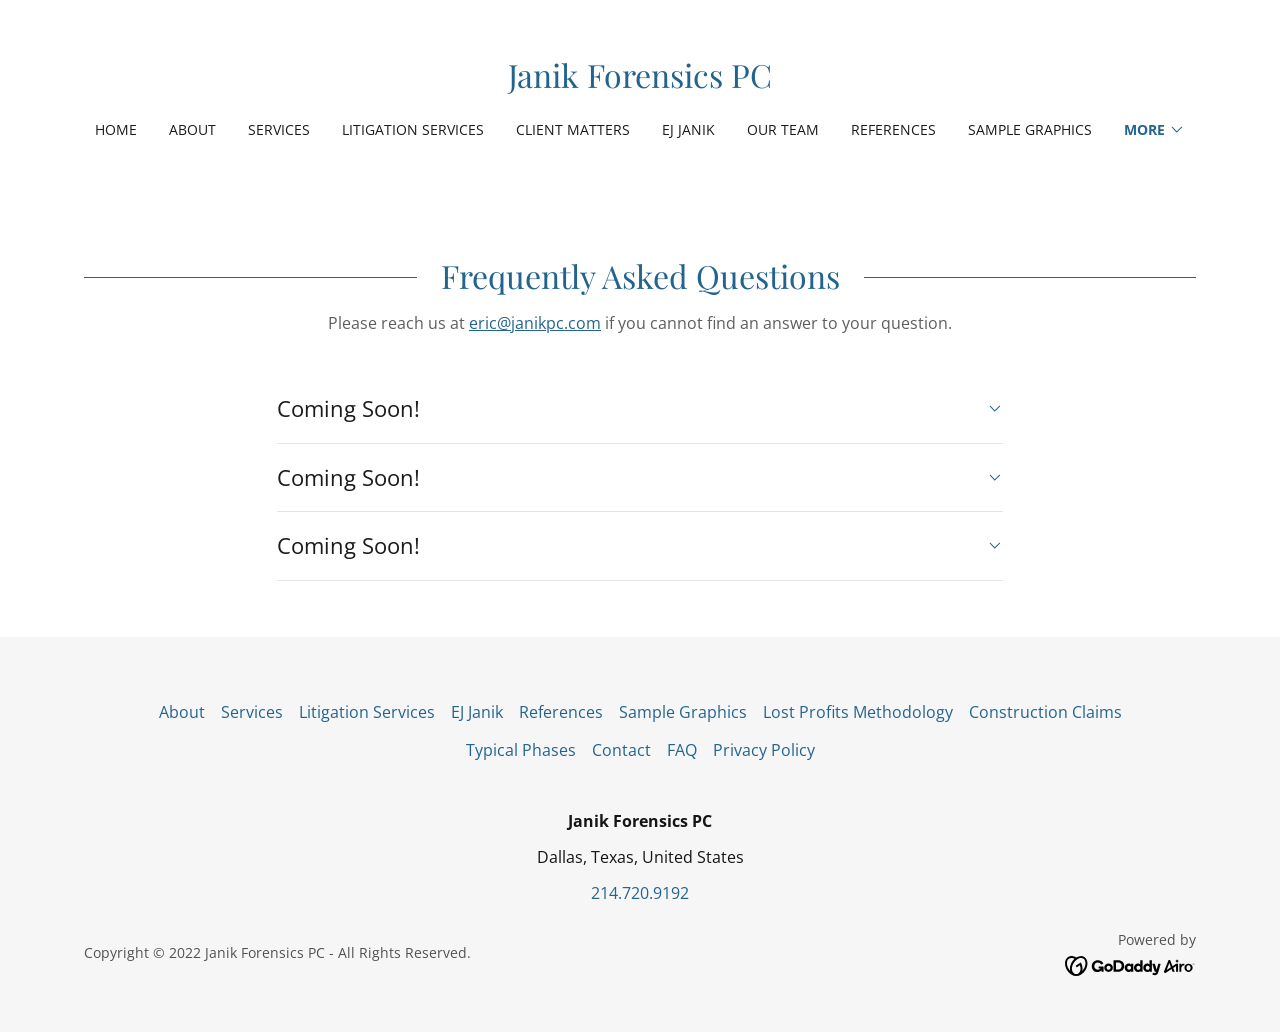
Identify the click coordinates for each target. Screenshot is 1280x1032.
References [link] (893, 129)
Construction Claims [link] (1045, 712)
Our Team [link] (783, 129)
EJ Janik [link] (688, 129)
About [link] (192, 129)
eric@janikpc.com (535, 323)
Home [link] (116, 129)
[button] (1154, 130)
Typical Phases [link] (521, 750)
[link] (640, 82)
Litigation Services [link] (413, 129)
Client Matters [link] (573, 129)
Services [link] (279, 129)
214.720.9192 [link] (640, 893)
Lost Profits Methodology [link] (858, 712)
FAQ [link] (682, 750)
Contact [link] (621, 750)
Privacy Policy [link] (764, 750)
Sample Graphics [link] (1030, 129)
